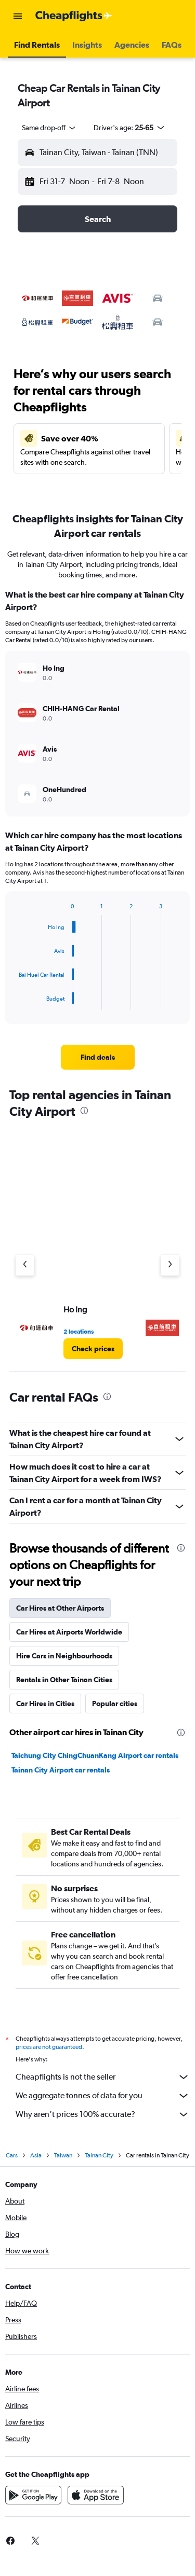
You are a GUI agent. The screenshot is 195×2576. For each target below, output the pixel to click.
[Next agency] (170, 1265)
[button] (17, 16)
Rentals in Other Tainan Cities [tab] (64, 1679)
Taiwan (63, 2155)
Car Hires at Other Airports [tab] (60, 1608)
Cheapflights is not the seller (103, 2077)
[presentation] (84, 1110)
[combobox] (49, 127)
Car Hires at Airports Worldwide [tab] (69, 1632)
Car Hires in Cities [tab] (45, 1703)
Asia (36, 2155)
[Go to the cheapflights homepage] (73, 16)
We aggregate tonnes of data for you (103, 2095)
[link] (98, 1057)
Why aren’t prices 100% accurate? (103, 2114)
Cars (12, 2155)
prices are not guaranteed (49, 2047)
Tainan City (99, 2155)
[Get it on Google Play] (33, 2495)
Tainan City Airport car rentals (60, 1770)
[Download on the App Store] (96, 2495)
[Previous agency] (25, 1265)
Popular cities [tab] (114, 1703)
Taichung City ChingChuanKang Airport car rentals (94, 1755)
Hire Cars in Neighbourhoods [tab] (64, 1656)
